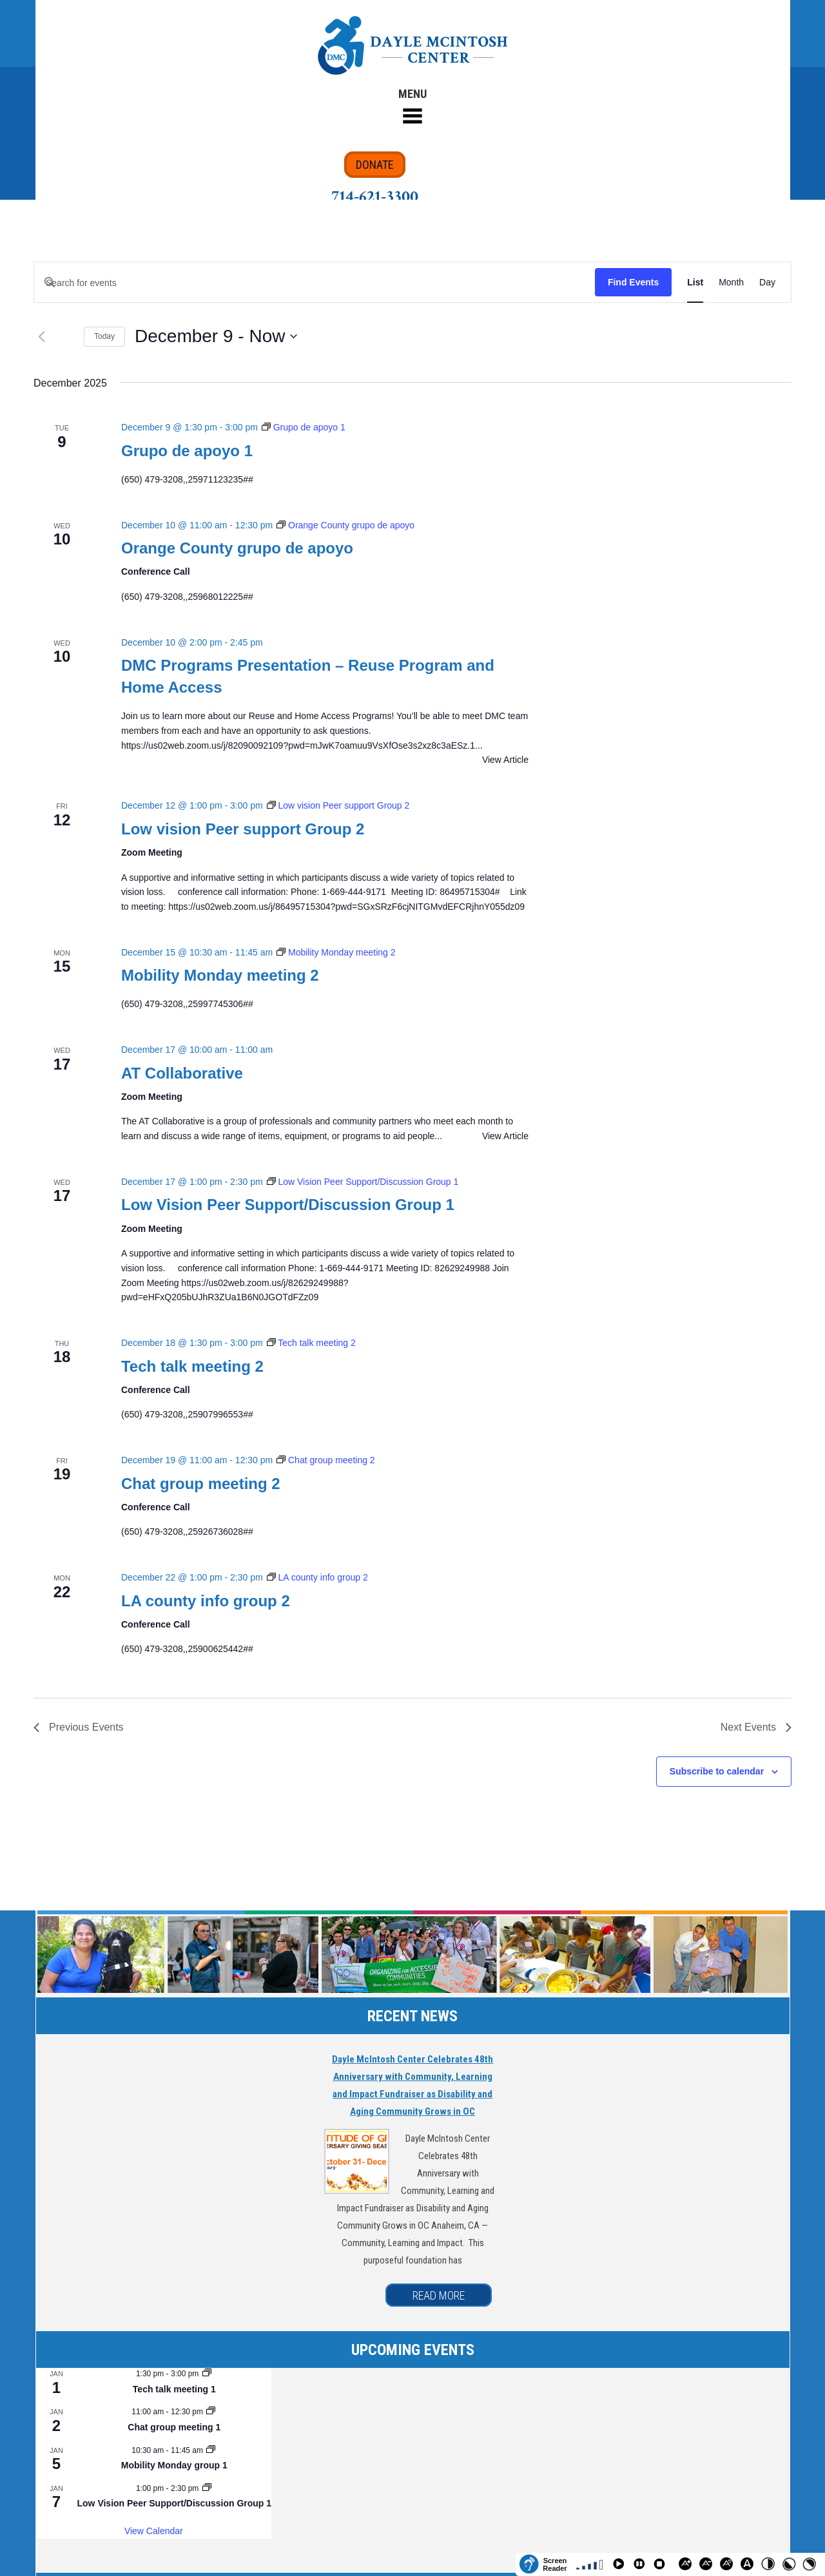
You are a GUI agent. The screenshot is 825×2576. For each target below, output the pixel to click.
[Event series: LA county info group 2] (317, 1577)
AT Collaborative (182, 1073)
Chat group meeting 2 (200, 1483)
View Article (505, 760)
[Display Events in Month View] (731, 282)
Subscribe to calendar (717, 1771)
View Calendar (153, 2531)
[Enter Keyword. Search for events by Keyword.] (314, 283)
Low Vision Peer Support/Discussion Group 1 (287, 1204)
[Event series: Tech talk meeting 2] (311, 1343)
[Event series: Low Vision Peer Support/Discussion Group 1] (363, 1182)
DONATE (375, 164)
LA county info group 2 (205, 1601)
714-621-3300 (374, 196)
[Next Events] (756, 1727)
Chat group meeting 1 (174, 2427)
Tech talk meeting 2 (192, 1366)
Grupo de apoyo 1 (187, 450)
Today (104, 336)
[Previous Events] (41, 336)
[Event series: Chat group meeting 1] (210, 2411)
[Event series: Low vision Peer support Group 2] (338, 805)
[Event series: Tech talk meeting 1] (206, 2373)
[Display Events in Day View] (767, 282)
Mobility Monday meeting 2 (220, 975)
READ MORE (438, 2295)
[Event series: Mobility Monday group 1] (210, 2450)
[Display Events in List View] (695, 282)
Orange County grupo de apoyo (237, 548)
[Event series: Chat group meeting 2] (326, 1460)
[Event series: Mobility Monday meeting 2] (336, 952)
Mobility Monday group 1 (174, 2465)
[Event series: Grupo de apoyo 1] (303, 427)
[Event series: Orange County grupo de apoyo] (345, 525)
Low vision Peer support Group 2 (242, 829)
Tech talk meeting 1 (174, 2389)
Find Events (633, 282)
